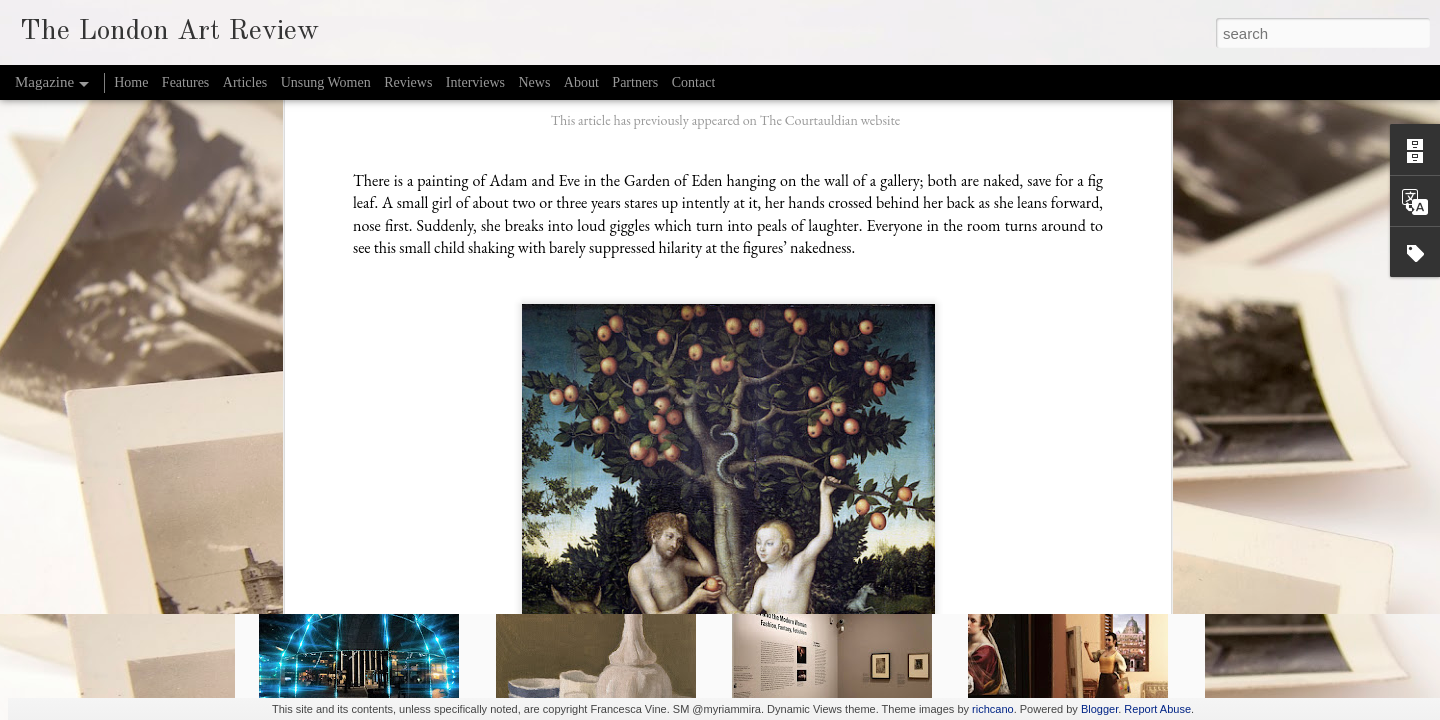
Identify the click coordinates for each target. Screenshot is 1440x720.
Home (131, 82)
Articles (245, 82)
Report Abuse (1157, 709)
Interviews (475, 82)
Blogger (1099, 709)
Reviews (408, 82)
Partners (635, 82)
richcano (993, 709)
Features (185, 82)
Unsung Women (326, 82)
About (581, 82)
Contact (694, 82)
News (534, 82)
